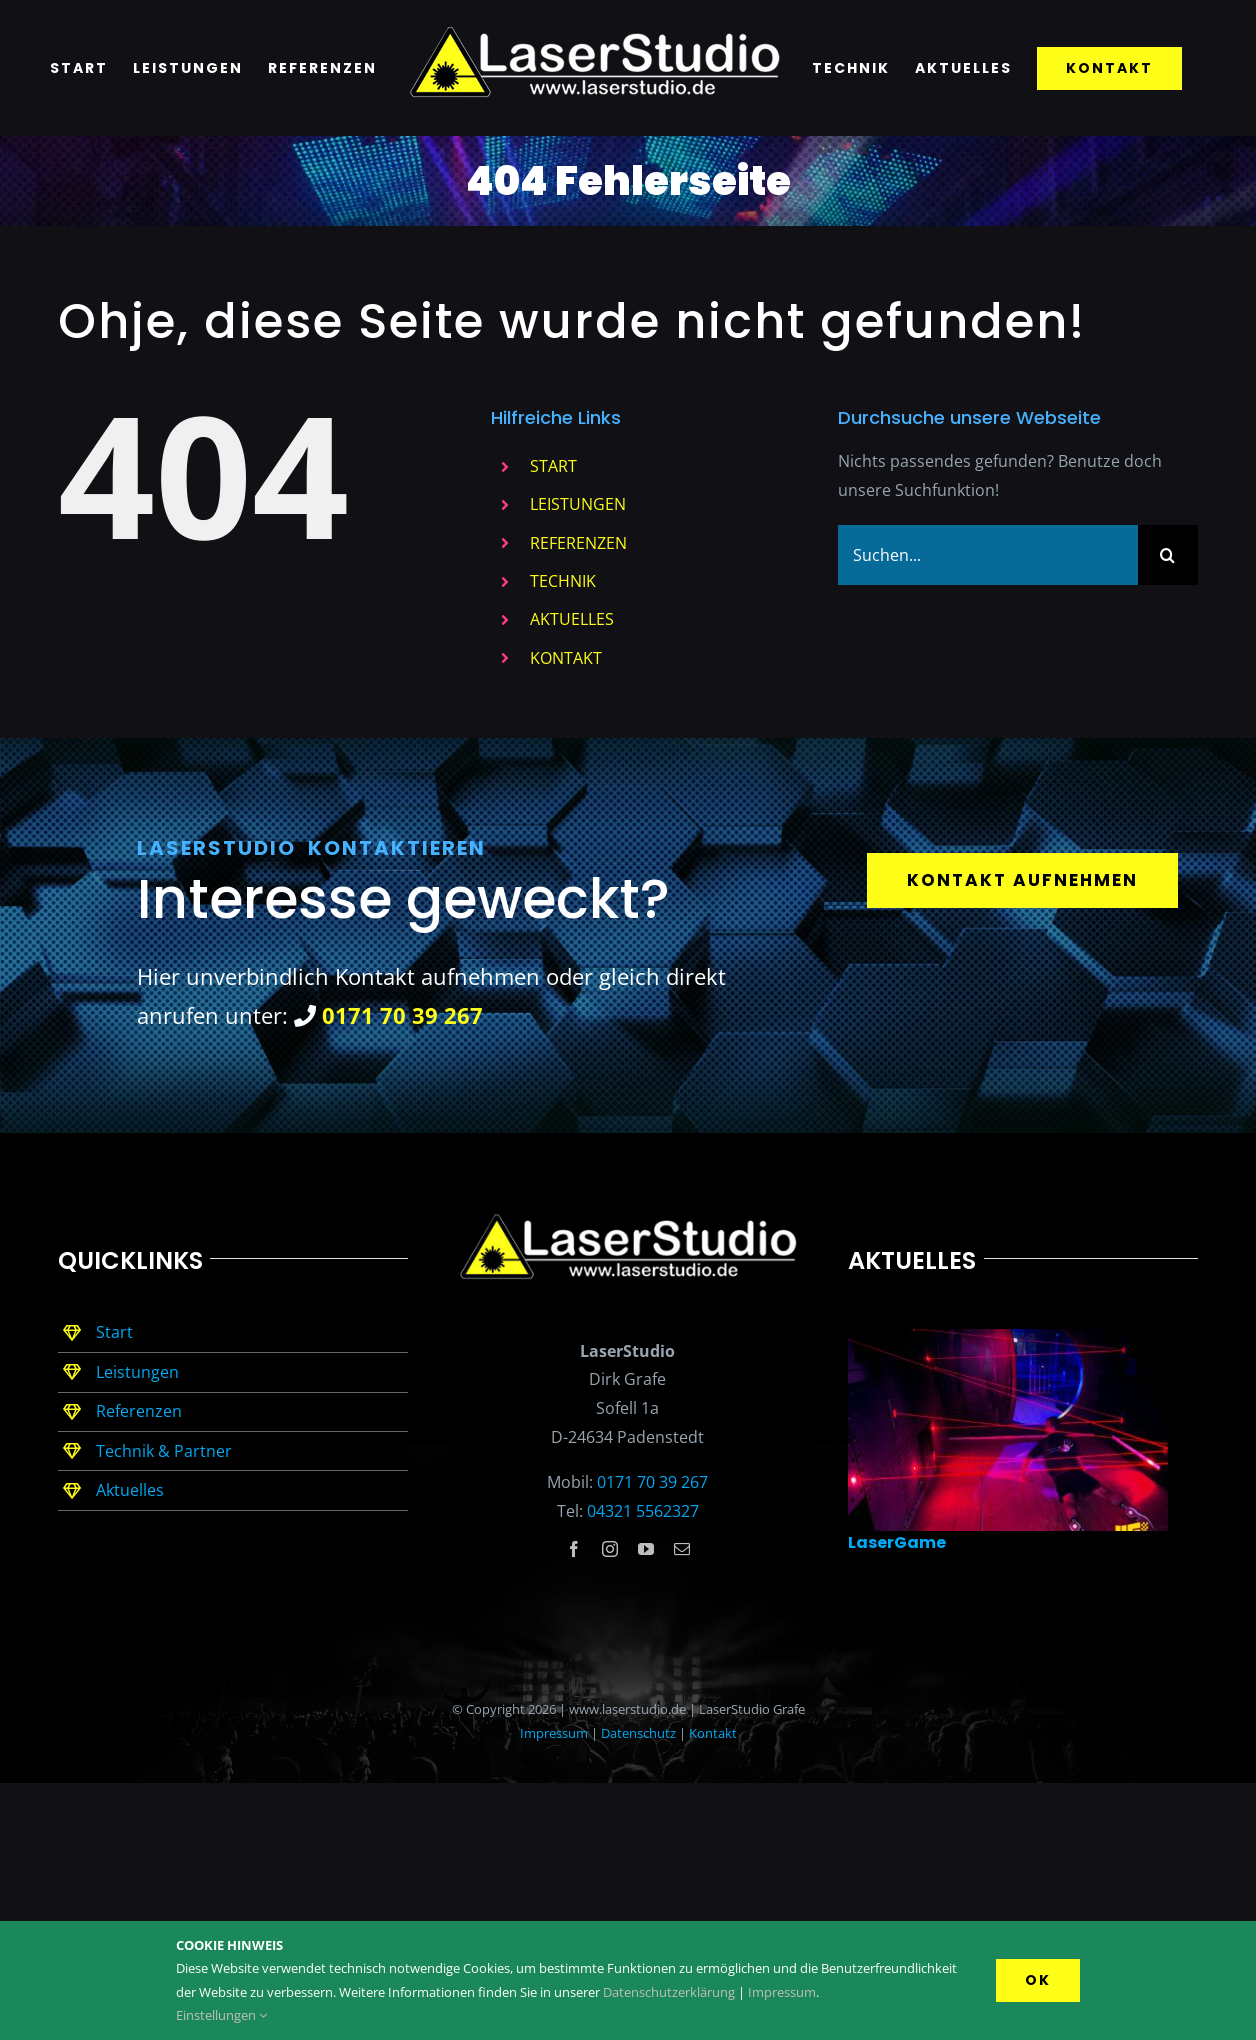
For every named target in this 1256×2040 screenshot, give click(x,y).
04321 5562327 (643, 1511)
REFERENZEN (578, 543)
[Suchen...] (988, 555)
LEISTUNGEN (578, 504)
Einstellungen (221, 2015)
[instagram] (610, 1549)
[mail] (682, 1549)
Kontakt (713, 1733)
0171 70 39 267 (652, 1482)
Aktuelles (130, 1490)
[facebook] (574, 1549)
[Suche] (1168, 555)
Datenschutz (638, 1733)
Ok (1038, 1980)
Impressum (554, 1733)
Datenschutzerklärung (669, 1992)
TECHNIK (563, 581)
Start (114, 1332)
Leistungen (137, 1372)
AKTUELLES (572, 619)
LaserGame (897, 1542)
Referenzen (139, 1411)
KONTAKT (566, 658)
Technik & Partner (164, 1451)
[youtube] (646, 1549)
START (553, 466)
